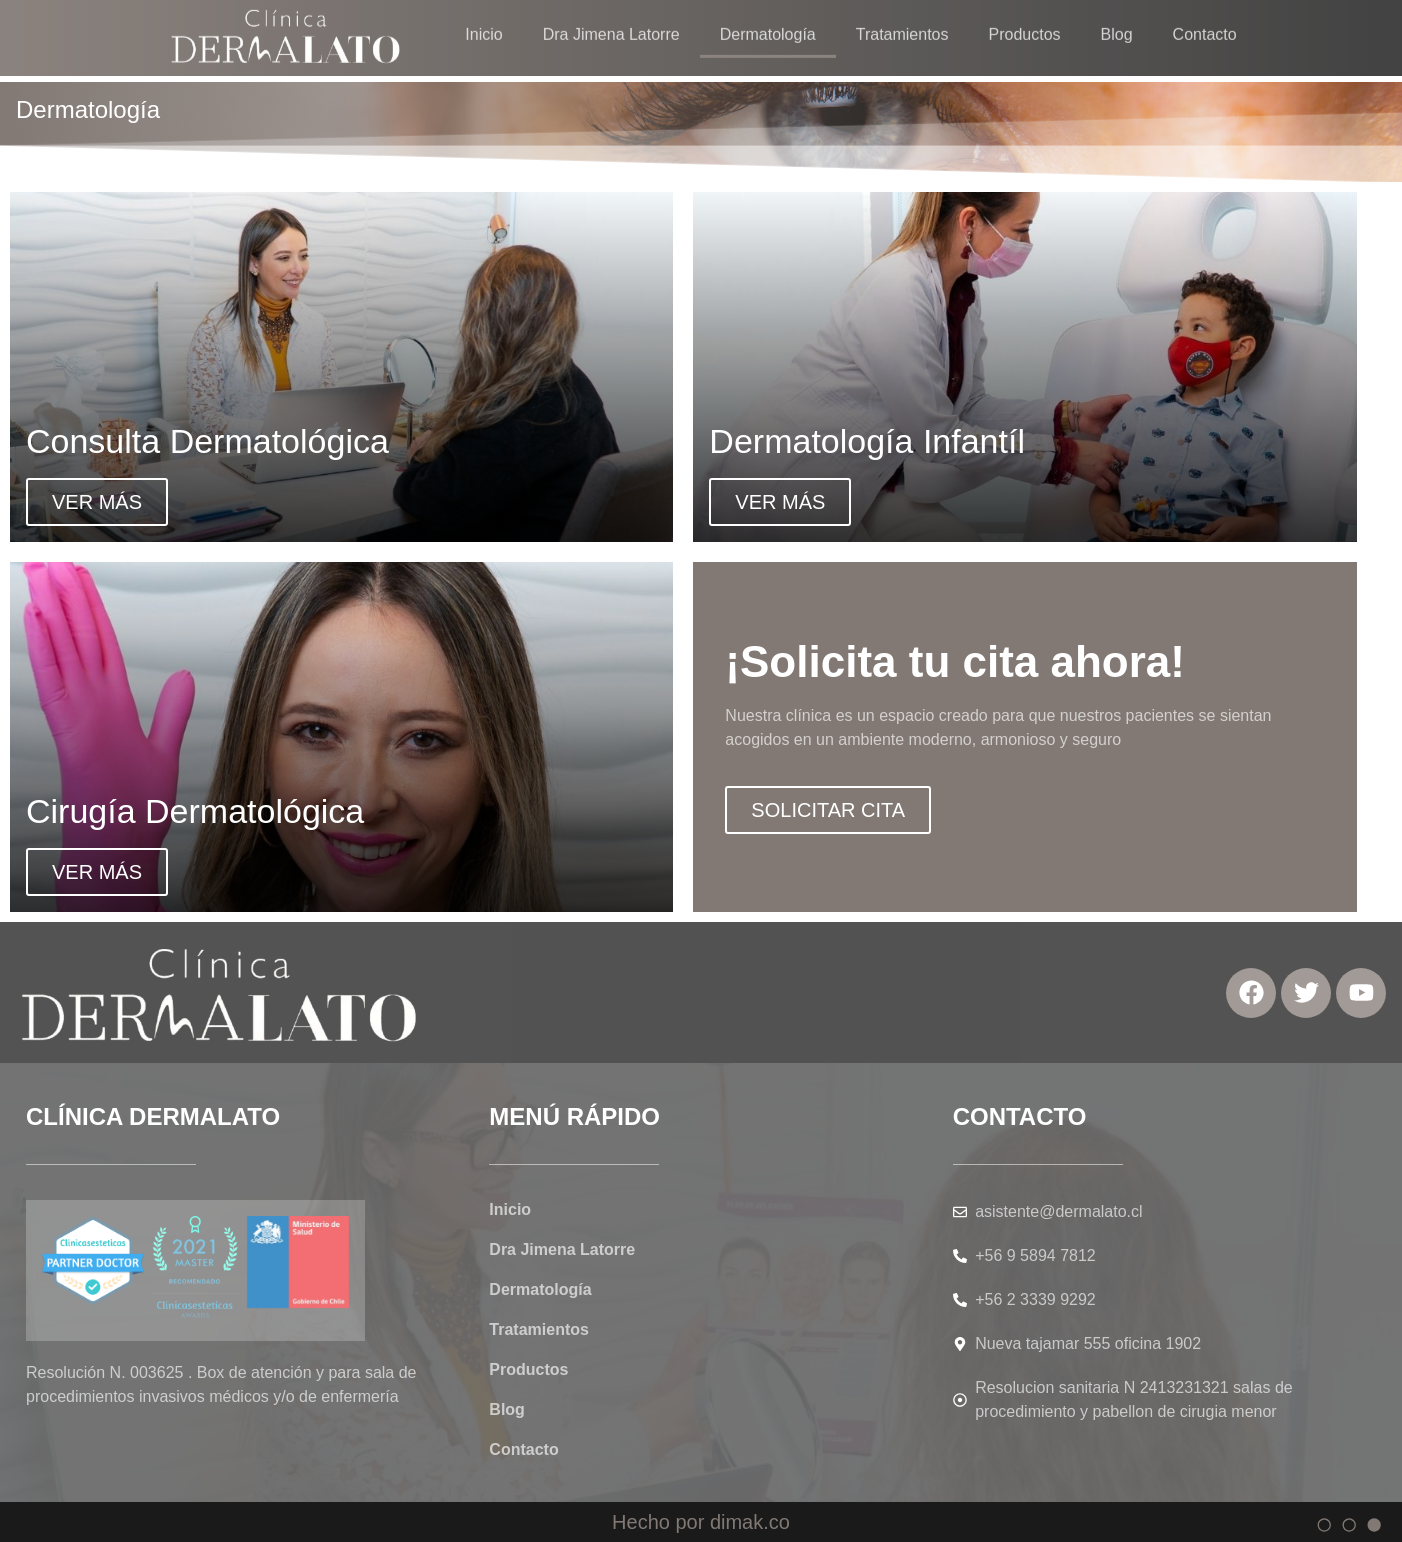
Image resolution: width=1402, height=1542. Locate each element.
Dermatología (540, 1289)
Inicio (510, 1209)
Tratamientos (539, 1329)
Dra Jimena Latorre (562, 1249)
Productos (528, 1369)
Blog (507, 1409)
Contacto (523, 1449)
